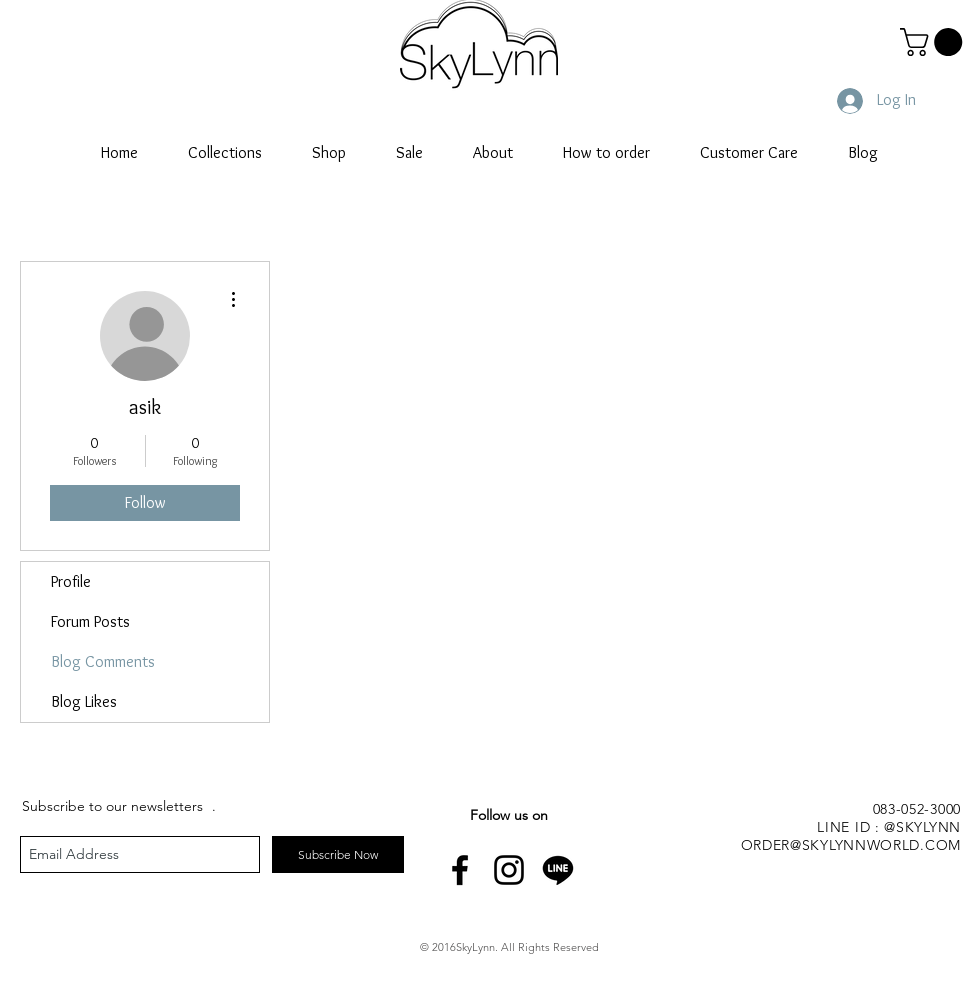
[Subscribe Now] (338, 854)
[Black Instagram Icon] (509, 870)
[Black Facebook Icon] (460, 870)
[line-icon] (558, 870)
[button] (934, 42)
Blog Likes (84, 701)
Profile (71, 581)
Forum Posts (90, 621)
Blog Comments (103, 661)
